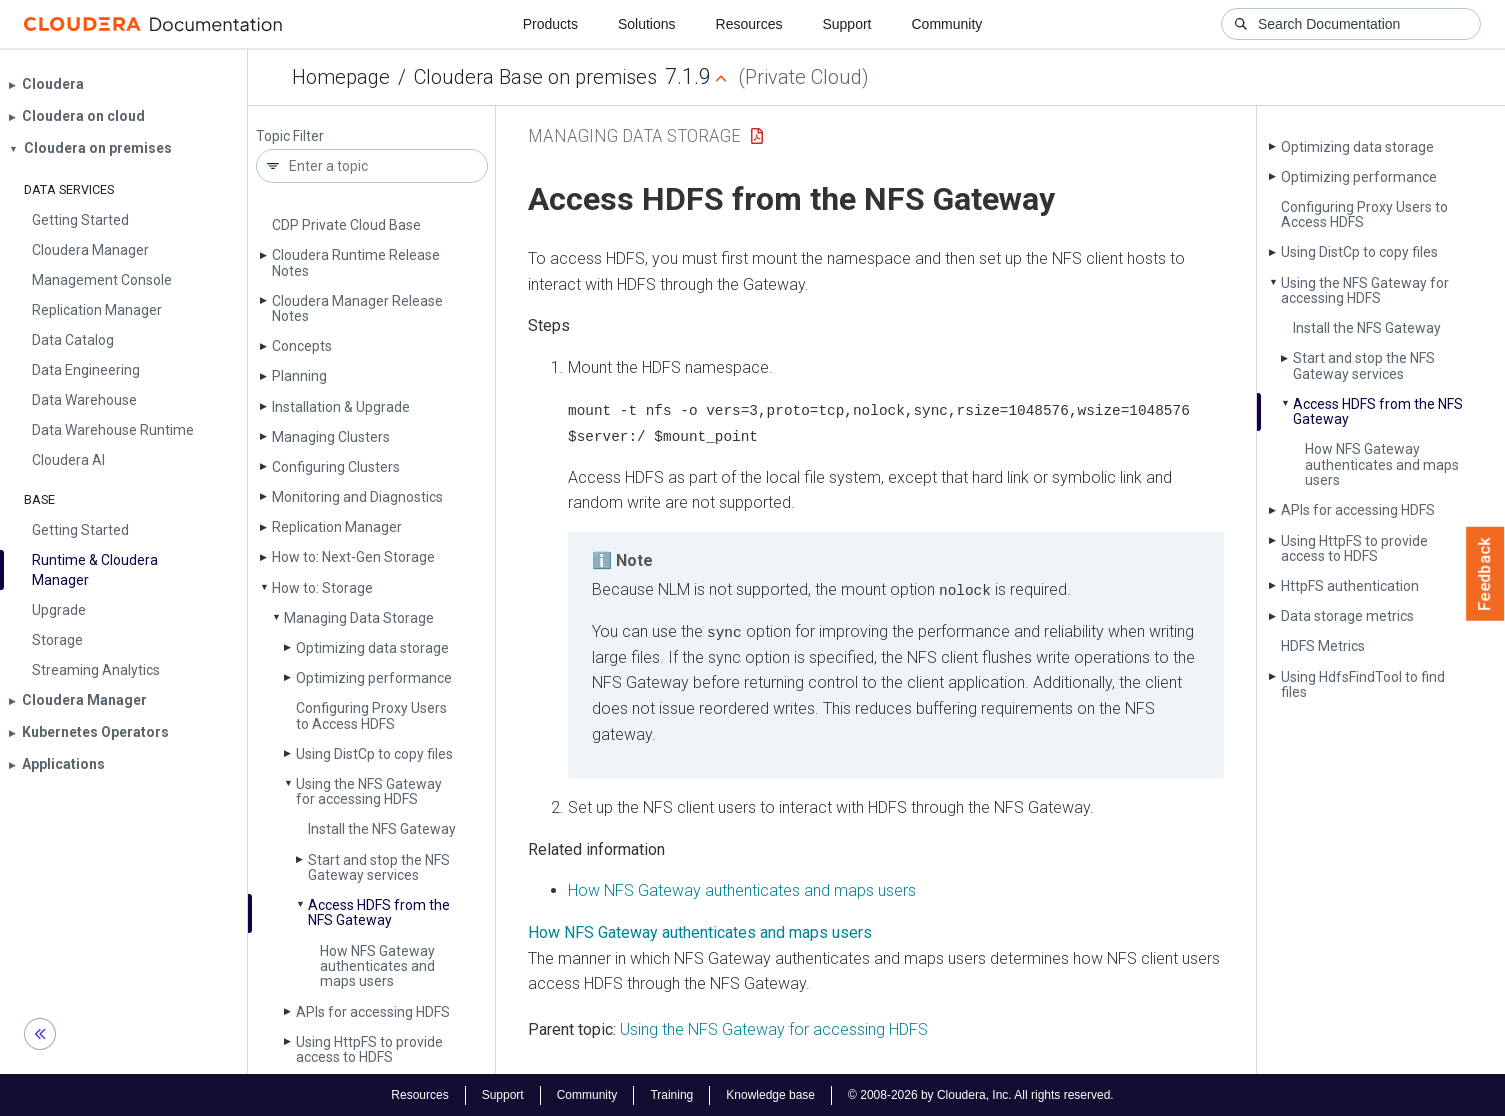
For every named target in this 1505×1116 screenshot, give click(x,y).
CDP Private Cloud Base (346, 225)
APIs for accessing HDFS (373, 1012)
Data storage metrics (1347, 616)
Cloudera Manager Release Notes (357, 308)
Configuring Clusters (336, 467)
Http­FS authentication (1350, 586)
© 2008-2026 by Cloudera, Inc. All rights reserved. (981, 1094)
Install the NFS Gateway (382, 829)
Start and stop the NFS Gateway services (379, 867)
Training (671, 1094)
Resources (749, 24)
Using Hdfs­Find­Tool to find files (1363, 684)
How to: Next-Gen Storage (353, 557)
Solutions (647, 24)
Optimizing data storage (372, 648)
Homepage (341, 77)
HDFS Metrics (1323, 646)
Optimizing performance (374, 678)
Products (550, 24)
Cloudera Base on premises (535, 77)
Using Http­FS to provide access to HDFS (369, 1049)
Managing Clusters (331, 437)
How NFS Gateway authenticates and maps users (377, 966)
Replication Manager (337, 527)
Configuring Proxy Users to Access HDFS (371, 715)
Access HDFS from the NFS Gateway (379, 912)
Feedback (1485, 574)
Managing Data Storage (359, 618)
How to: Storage (322, 588)
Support (846, 24)
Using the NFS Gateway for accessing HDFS (369, 791)
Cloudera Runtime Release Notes (356, 262)
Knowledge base (770, 1094)
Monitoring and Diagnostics (357, 497)
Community (947, 24)
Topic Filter (290, 136)
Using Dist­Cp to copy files (374, 754)
